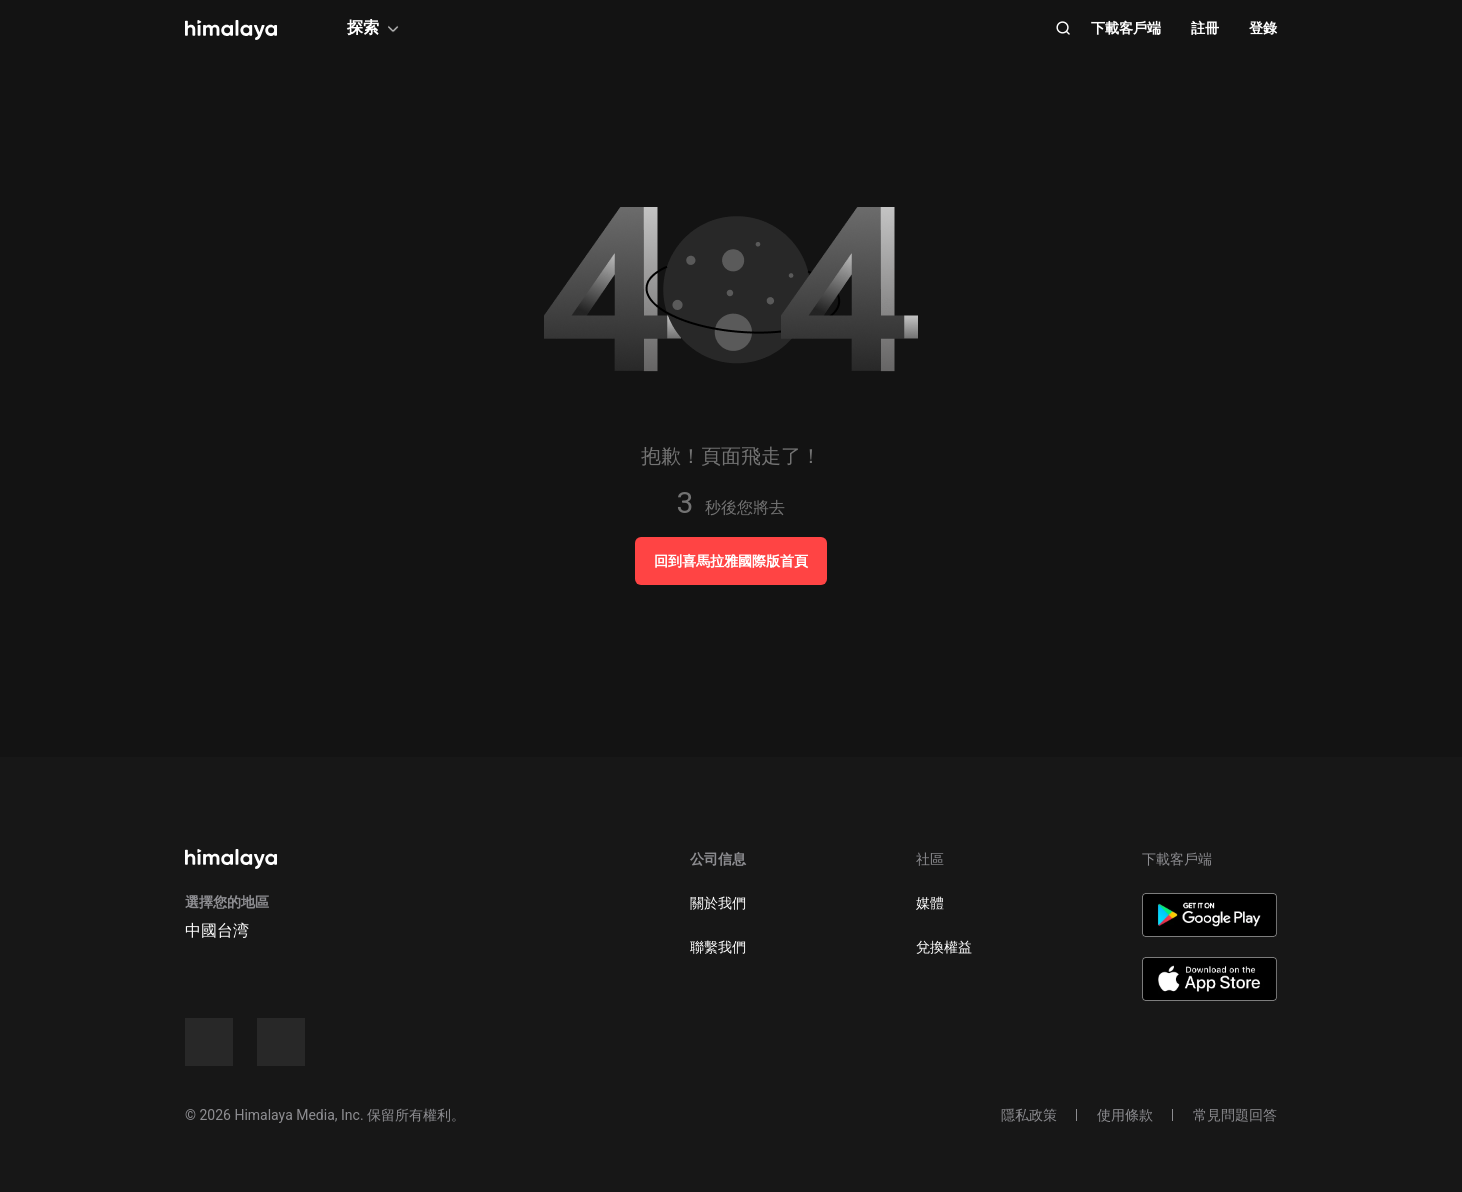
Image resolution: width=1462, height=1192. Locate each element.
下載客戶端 (1126, 28)
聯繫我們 (718, 947)
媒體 (930, 903)
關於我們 (718, 903)
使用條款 (1125, 1115)
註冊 (1205, 28)
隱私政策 (1029, 1115)
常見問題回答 (1235, 1115)
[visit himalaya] (231, 30)
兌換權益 (944, 947)
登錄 (1263, 28)
